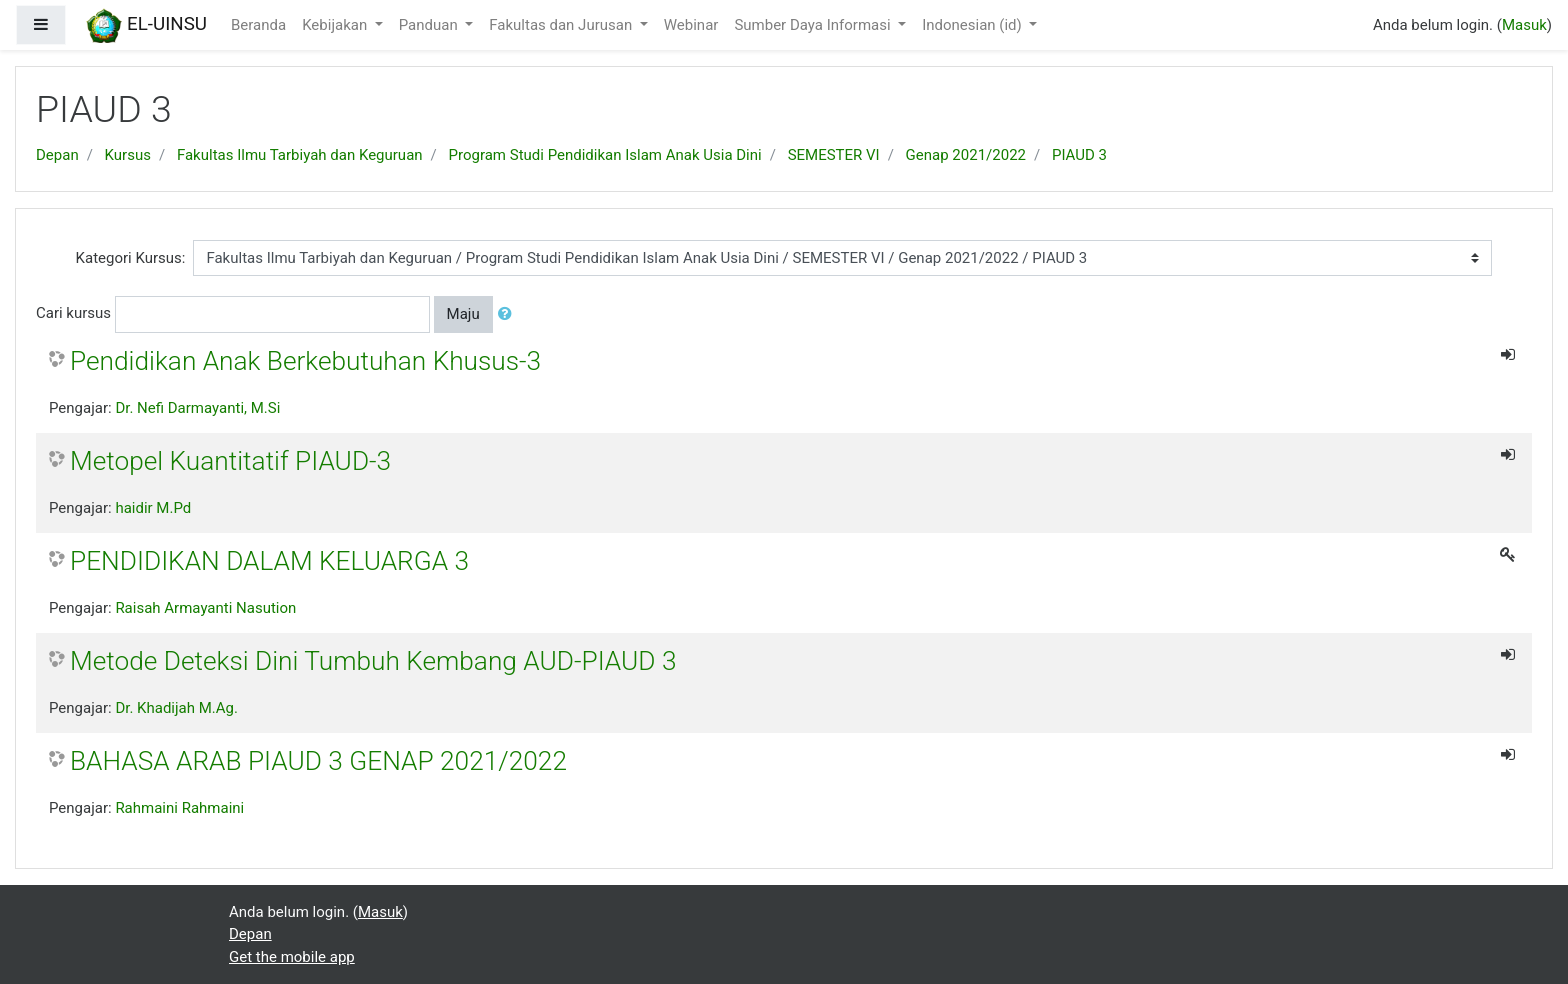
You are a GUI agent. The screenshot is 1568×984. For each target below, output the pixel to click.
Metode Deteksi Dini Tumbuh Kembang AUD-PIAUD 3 (373, 661)
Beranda (258, 25)
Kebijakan (336, 25)
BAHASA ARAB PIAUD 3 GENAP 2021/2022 (318, 761)
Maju (463, 314)
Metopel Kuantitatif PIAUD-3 (230, 461)
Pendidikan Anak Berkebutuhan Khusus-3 (305, 361)
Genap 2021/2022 (966, 155)
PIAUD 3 (1079, 155)
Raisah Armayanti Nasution (205, 608)
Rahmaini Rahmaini (179, 808)
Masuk (1524, 25)
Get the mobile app (292, 957)
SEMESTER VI (834, 155)
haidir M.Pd (153, 508)
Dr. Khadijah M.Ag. (176, 708)
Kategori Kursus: (131, 258)
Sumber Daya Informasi (814, 25)
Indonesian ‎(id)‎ (973, 25)
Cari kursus (73, 313)
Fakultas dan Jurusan (562, 25)
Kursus (128, 155)
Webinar (691, 25)
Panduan (430, 25)
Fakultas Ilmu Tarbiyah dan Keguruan (300, 155)
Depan (57, 155)
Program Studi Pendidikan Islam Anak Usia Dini (605, 155)
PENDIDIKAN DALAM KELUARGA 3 (269, 561)
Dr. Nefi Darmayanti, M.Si (197, 408)
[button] (509, 314)
